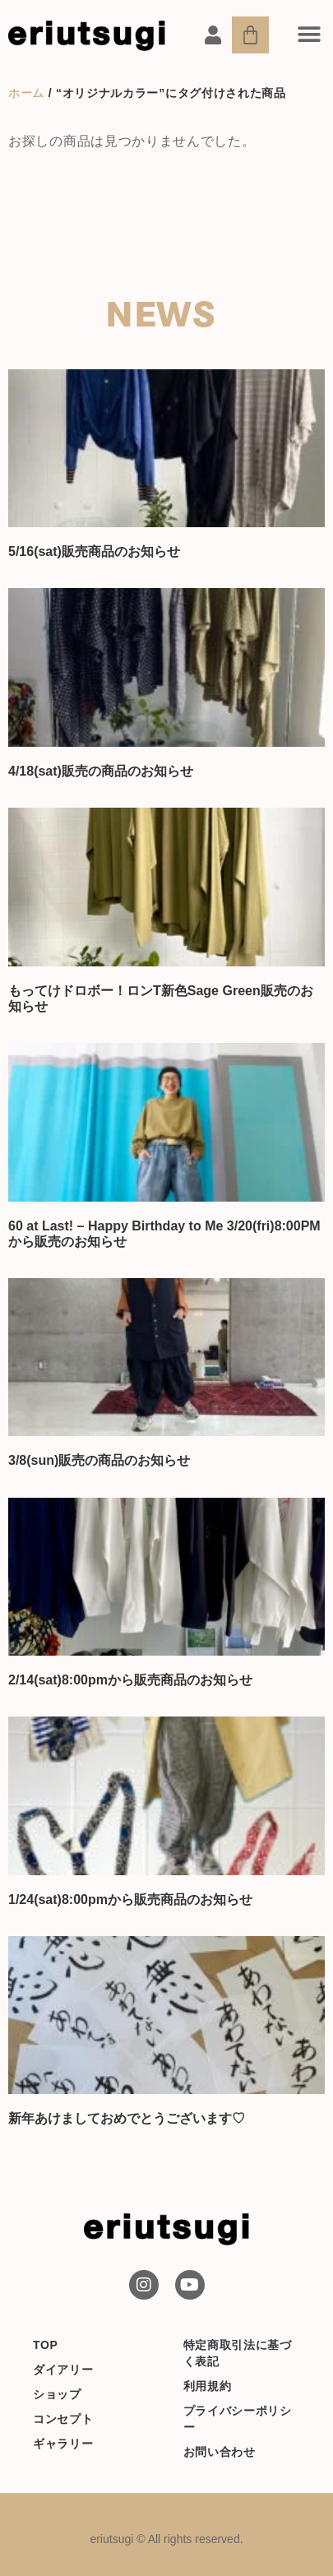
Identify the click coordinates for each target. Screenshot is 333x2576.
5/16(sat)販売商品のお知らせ (94, 551)
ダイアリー (63, 2369)
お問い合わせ (219, 2451)
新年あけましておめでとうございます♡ (126, 2118)
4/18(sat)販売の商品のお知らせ (100, 771)
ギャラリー (63, 2443)
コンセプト (63, 2418)
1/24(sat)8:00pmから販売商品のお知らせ (130, 1900)
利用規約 (207, 2386)
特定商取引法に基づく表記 (237, 2353)
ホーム (26, 93)
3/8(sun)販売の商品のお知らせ (99, 1460)
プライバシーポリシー (237, 2419)
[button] (308, 34)
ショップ (57, 2394)
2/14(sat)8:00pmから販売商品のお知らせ (130, 1680)
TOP (45, 2344)
